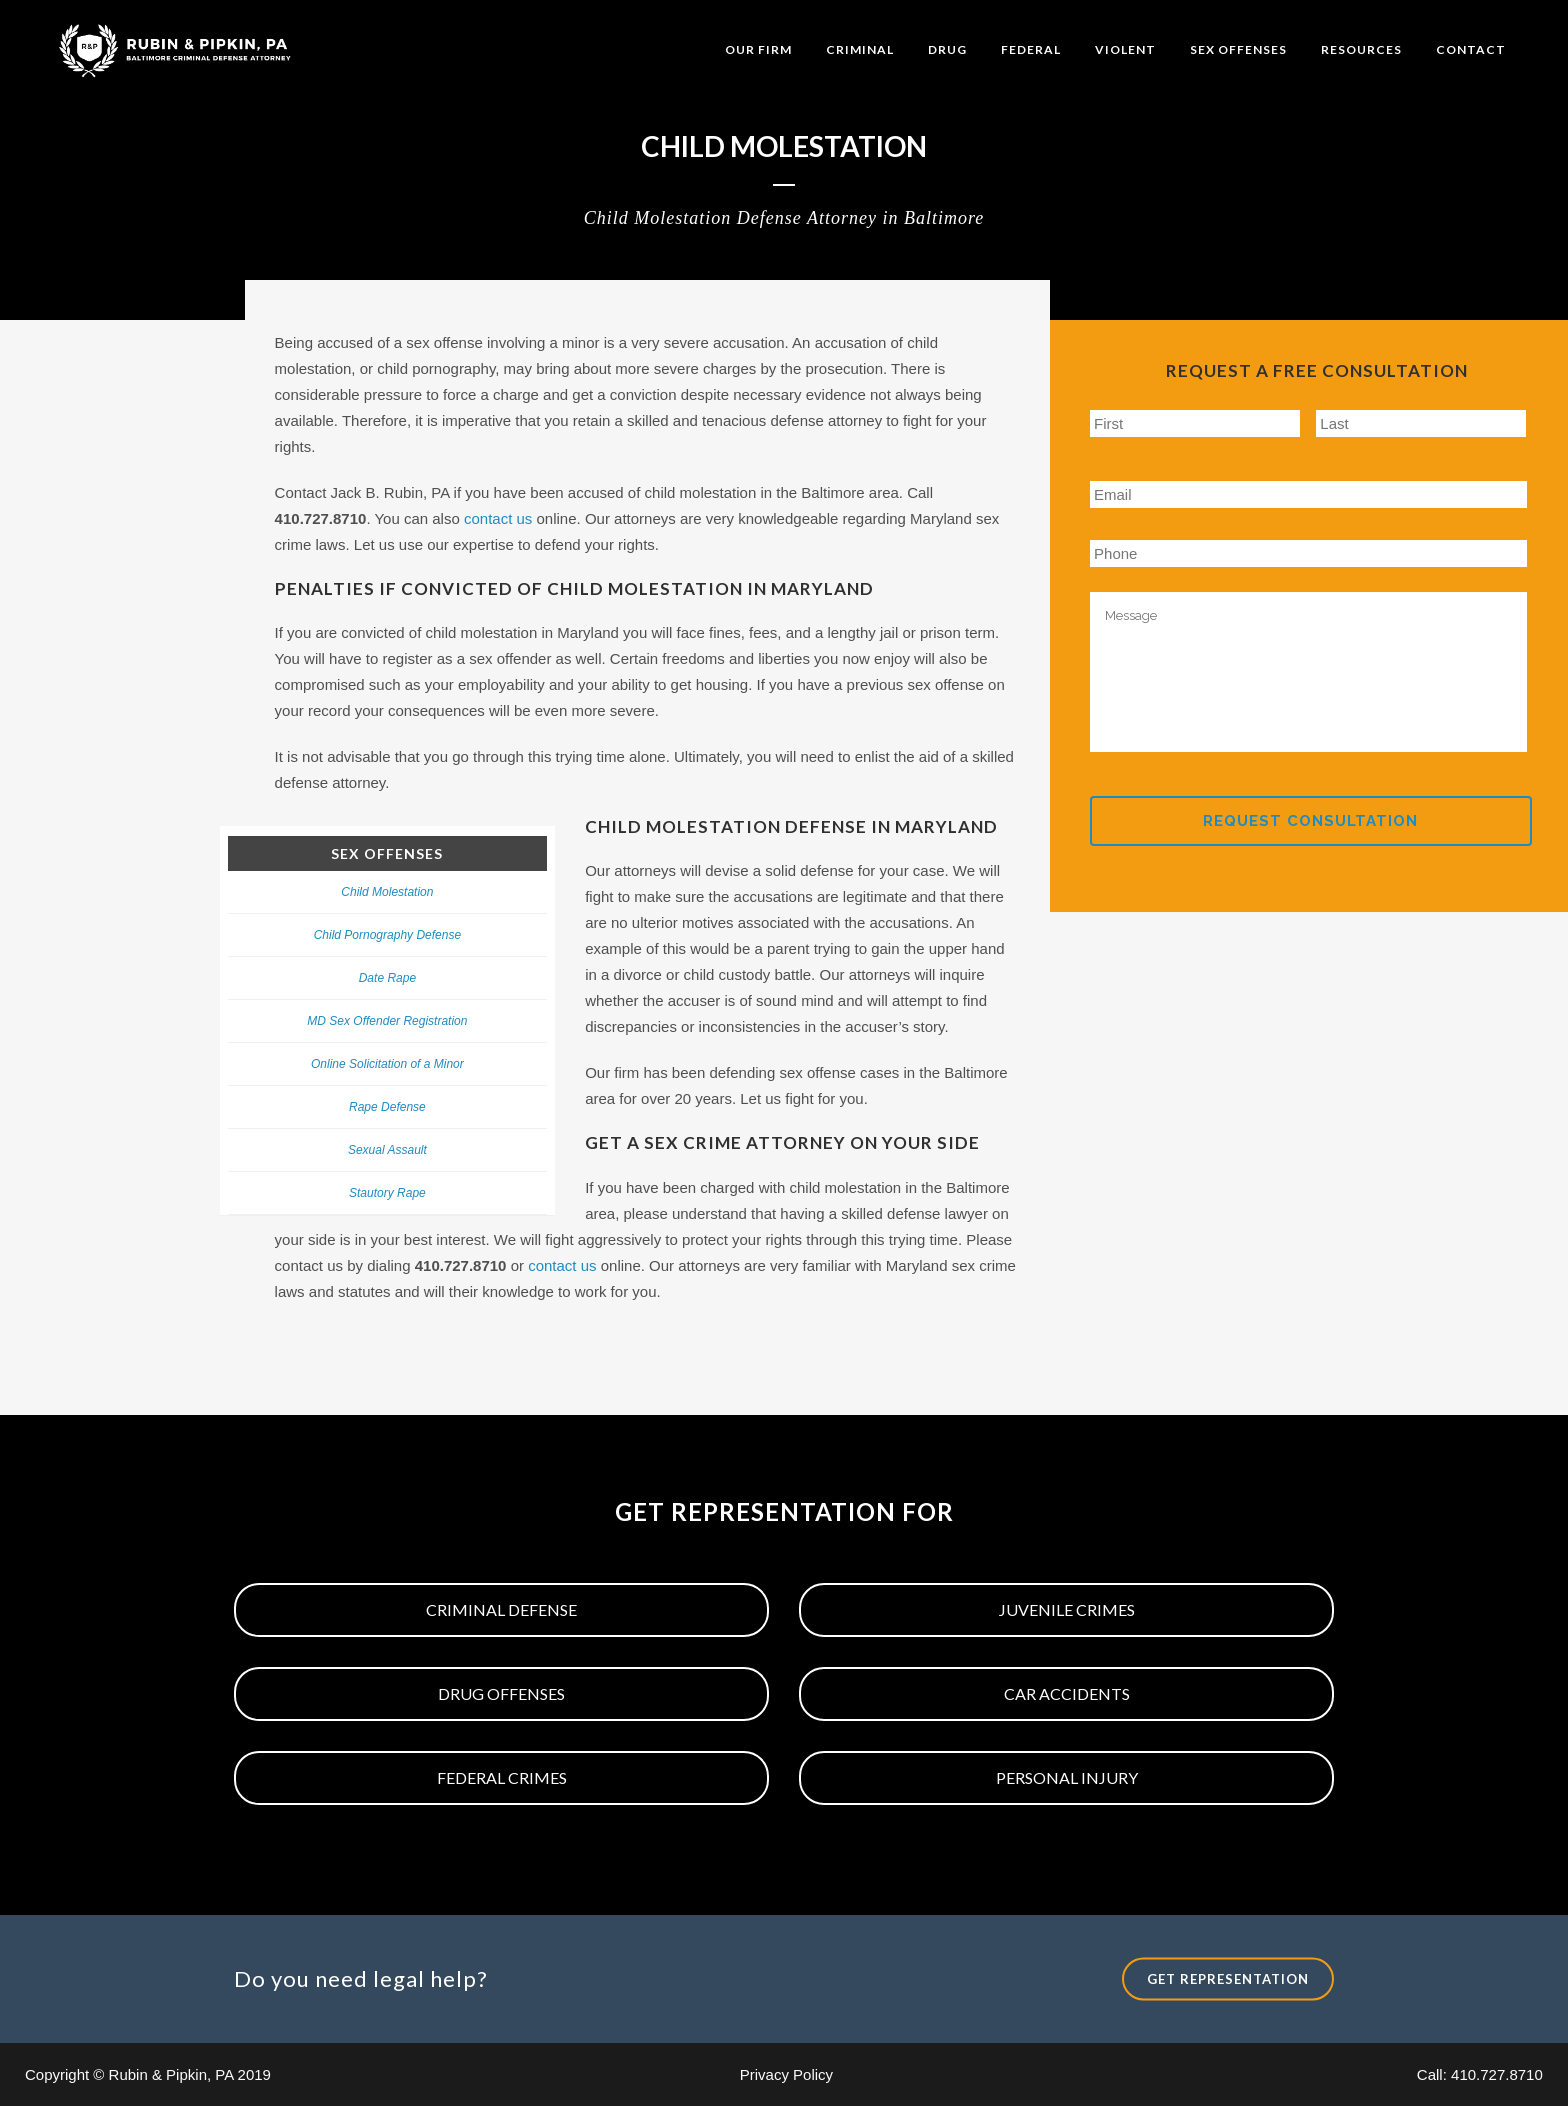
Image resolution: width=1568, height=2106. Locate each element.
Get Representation (1228, 1978)
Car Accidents (1067, 1693)
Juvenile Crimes (1067, 1609)
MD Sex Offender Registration (387, 1021)
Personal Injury (1067, 1777)
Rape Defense (387, 1107)
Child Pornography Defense (387, 935)
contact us (498, 518)
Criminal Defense (501, 1609)
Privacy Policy (786, 2074)
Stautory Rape (387, 1193)
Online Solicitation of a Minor (387, 1064)
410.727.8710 (1497, 2074)
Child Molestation (387, 892)
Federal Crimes (502, 1777)
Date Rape (387, 978)
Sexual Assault (387, 1150)
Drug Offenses (501, 1693)
